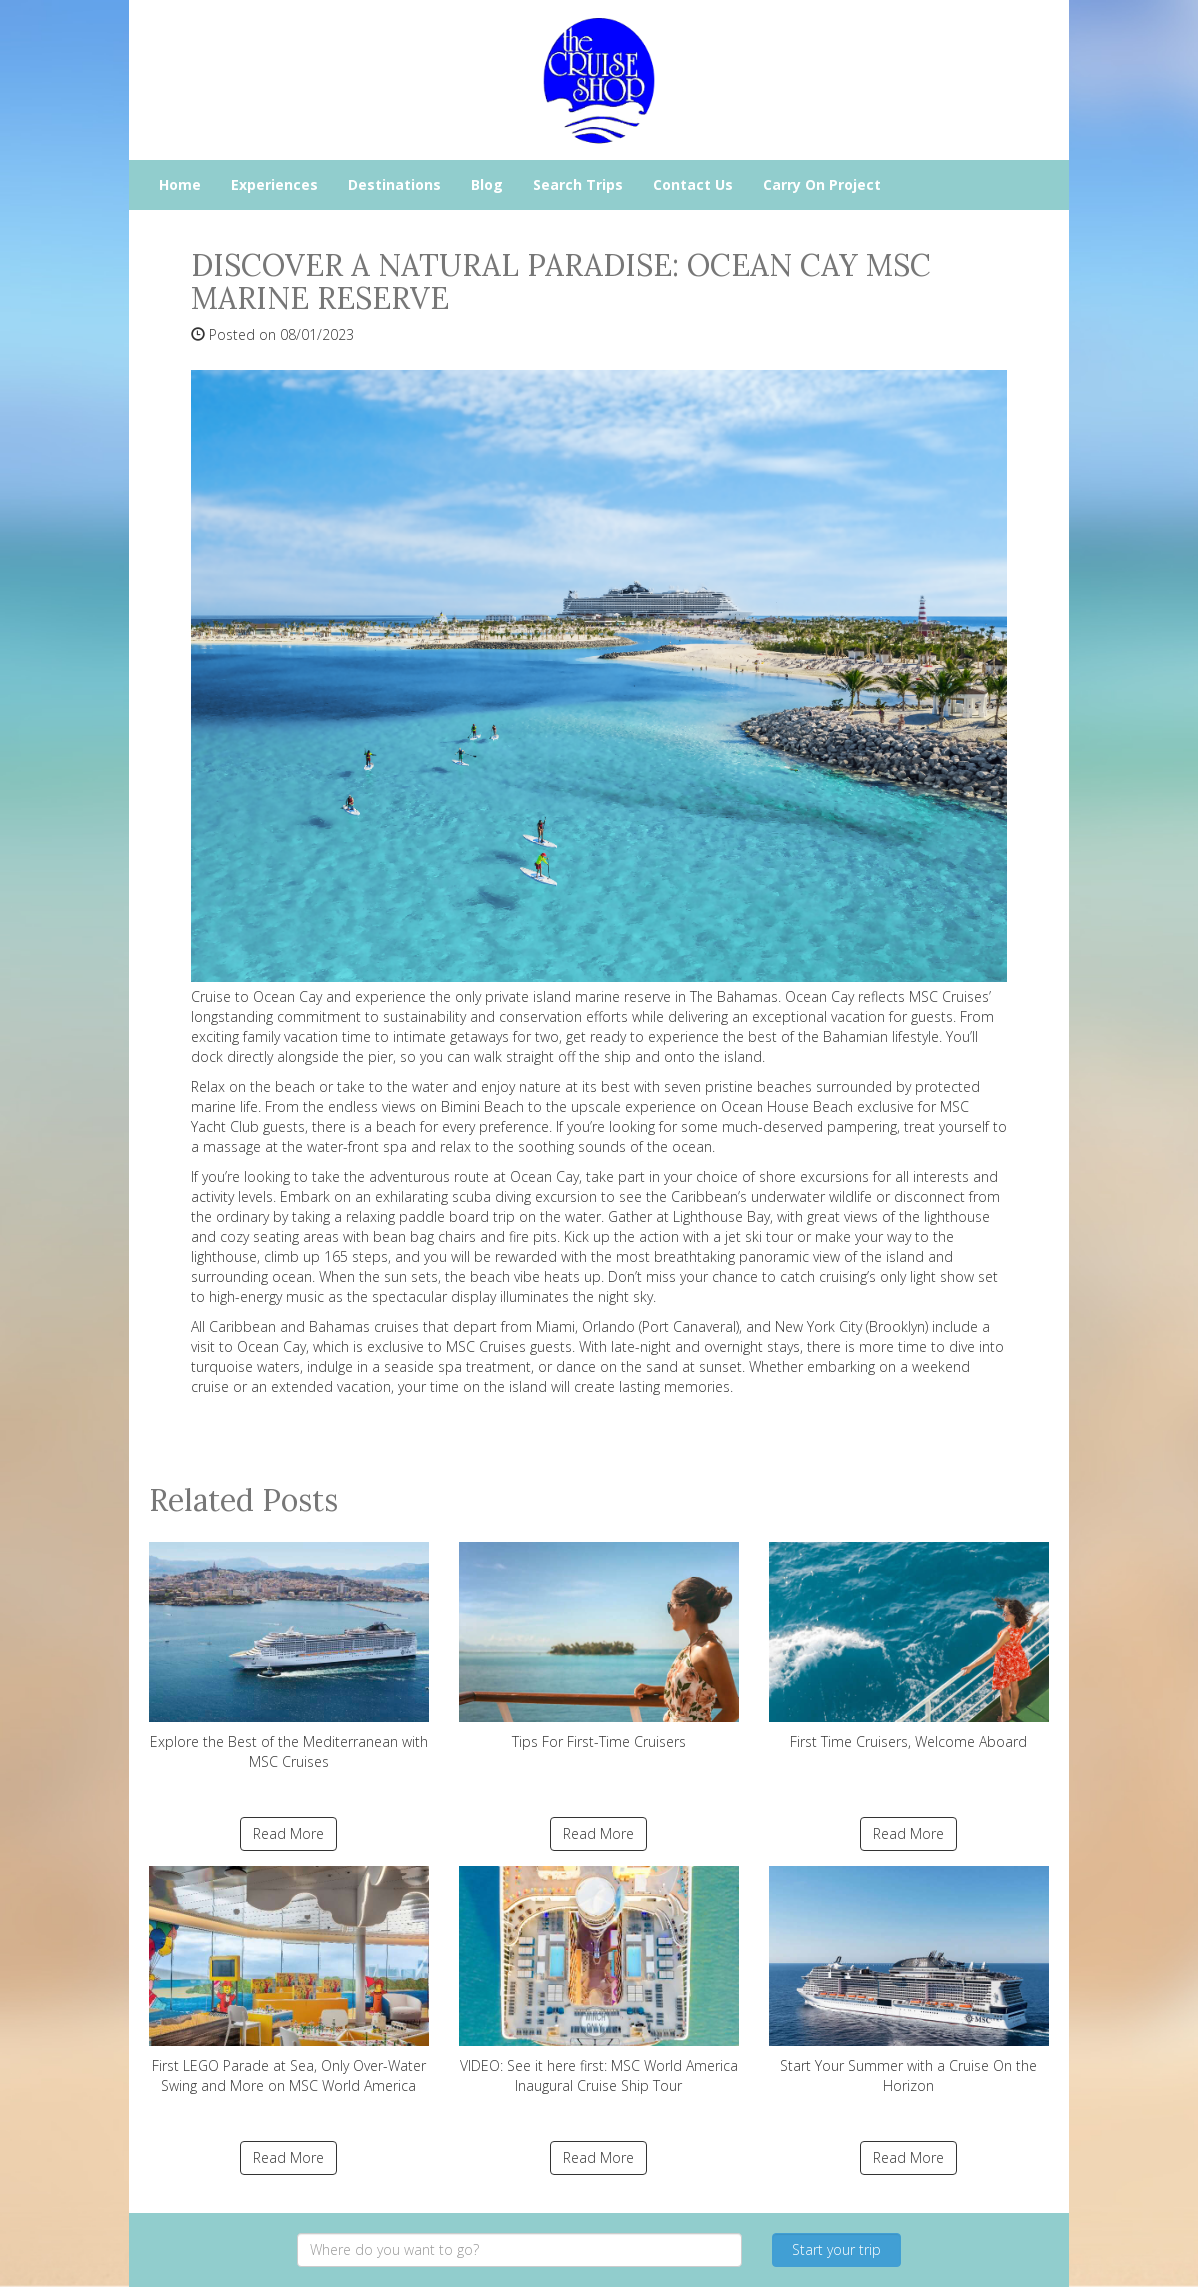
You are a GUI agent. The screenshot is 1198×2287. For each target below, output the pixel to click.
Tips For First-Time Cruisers (599, 1646)
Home (180, 184)
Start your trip (836, 2249)
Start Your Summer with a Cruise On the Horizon (909, 1980)
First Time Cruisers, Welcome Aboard (909, 1646)
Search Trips (578, 184)
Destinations (394, 184)
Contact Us (693, 184)
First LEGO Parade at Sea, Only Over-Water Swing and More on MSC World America (289, 1980)
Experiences (274, 184)
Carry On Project (822, 184)
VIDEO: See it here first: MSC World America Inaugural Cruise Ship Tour (599, 1980)
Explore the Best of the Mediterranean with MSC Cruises (289, 1656)
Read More (288, 1833)
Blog (487, 184)
